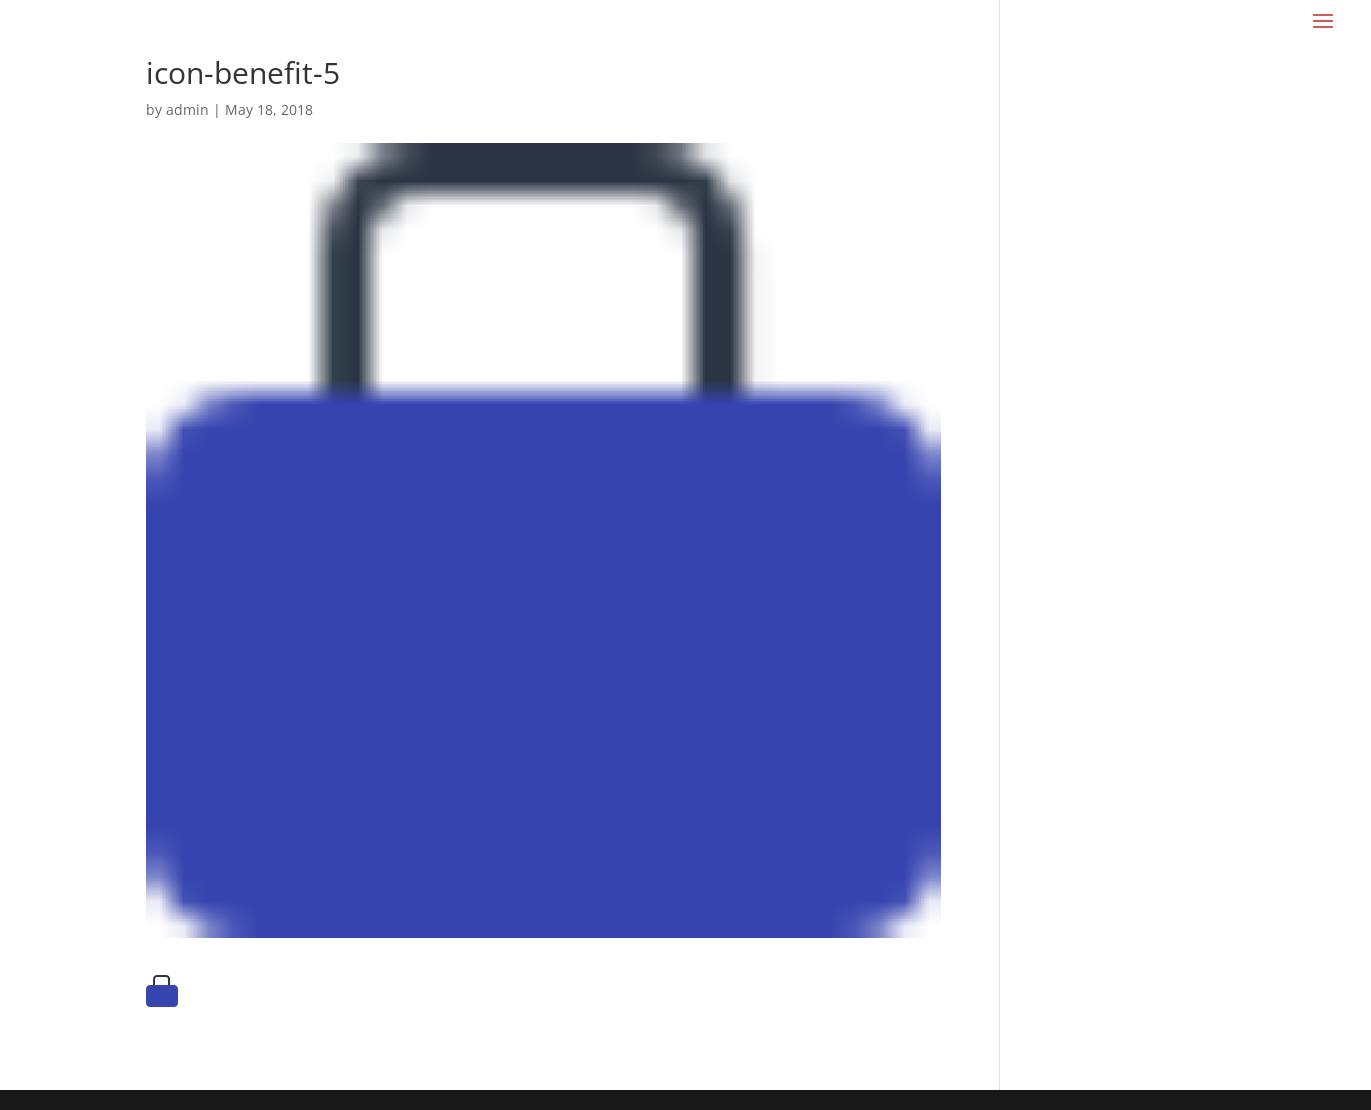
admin (187, 109)
